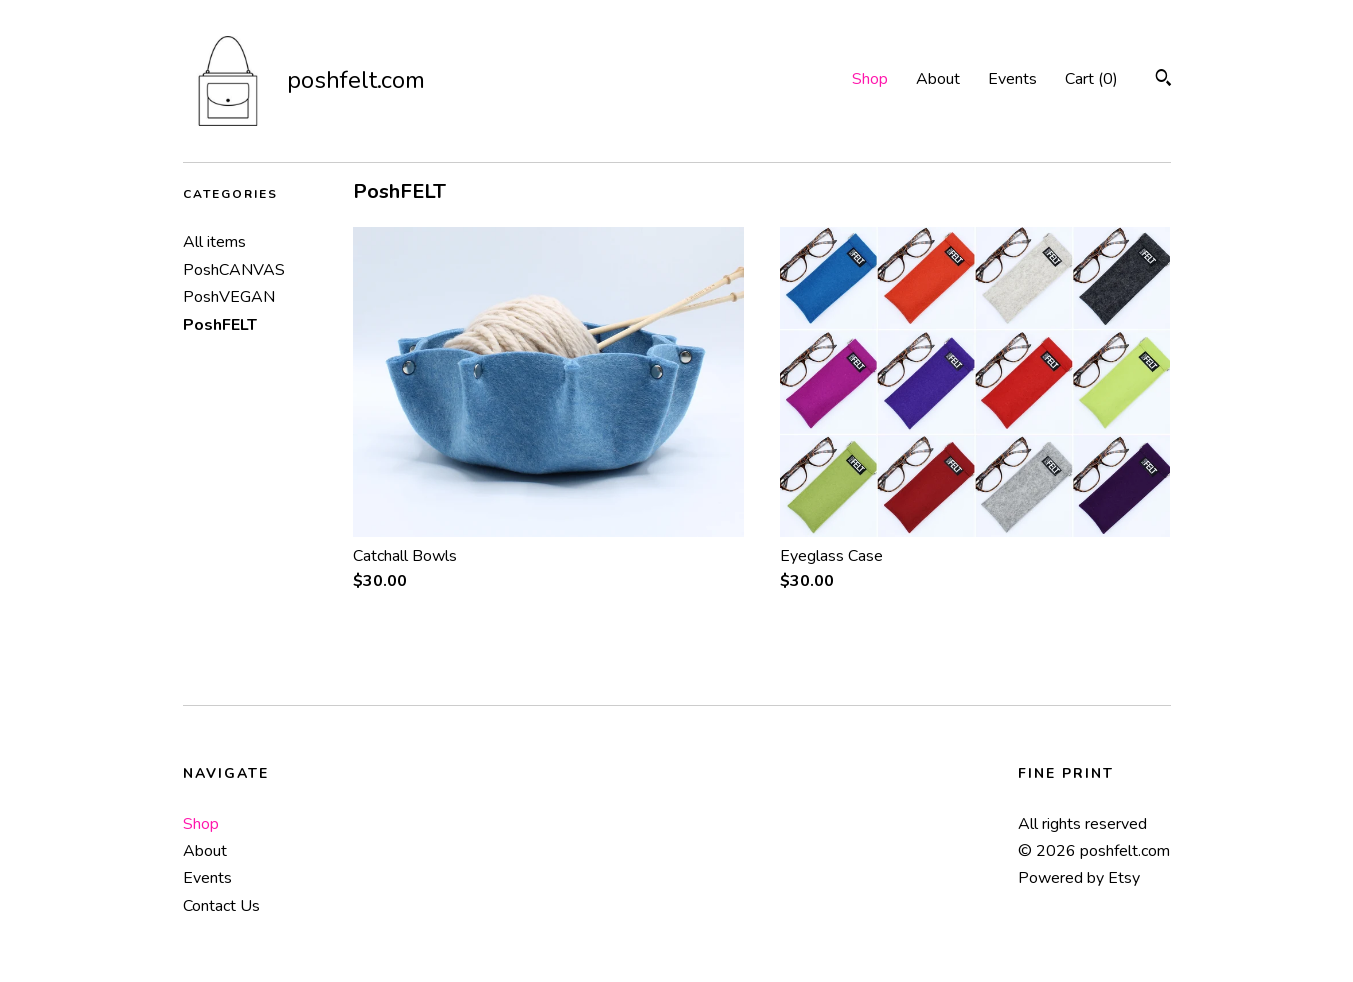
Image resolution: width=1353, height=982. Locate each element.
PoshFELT (220, 325)
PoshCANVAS (234, 270)
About (938, 79)
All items (214, 242)
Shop (870, 79)
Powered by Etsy (1079, 878)
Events (1012, 79)
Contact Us (221, 906)
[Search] (1163, 80)
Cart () (1091, 79)
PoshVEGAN (229, 297)
